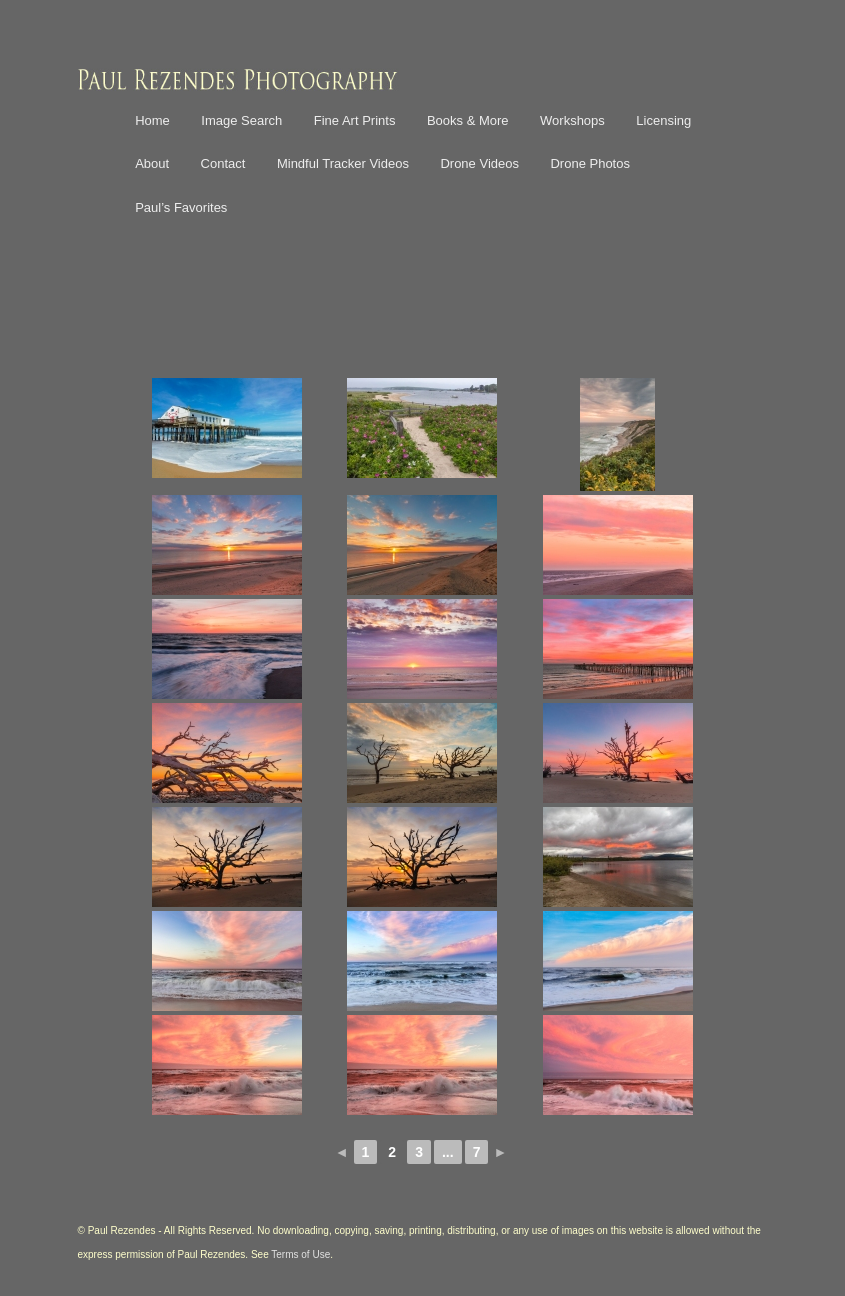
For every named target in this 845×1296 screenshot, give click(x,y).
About (152, 163)
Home (152, 120)
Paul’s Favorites (181, 207)
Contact (223, 163)
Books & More (468, 120)
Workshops (572, 120)
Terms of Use (300, 1254)
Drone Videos (479, 163)
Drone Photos (590, 163)
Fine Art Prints (355, 120)
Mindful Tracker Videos (343, 163)
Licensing (663, 120)
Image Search (241, 120)
